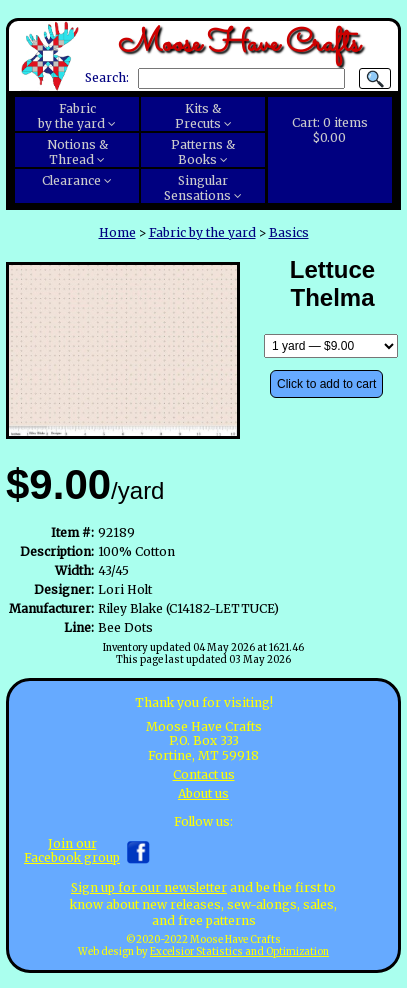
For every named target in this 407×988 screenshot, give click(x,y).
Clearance (71, 180)
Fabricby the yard (71, 116)
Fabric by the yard (202, 232)
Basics (289, 232)
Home (117, 232)
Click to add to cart (326, 384)
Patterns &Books (203, 152)
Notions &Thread (77, 152)
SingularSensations (197, 188)
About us (203, 793)
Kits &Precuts (198, 116)
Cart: (330, 130)
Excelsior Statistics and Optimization (239, 952)
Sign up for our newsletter (149, 887)
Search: (107, 78)
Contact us (204, 774)
